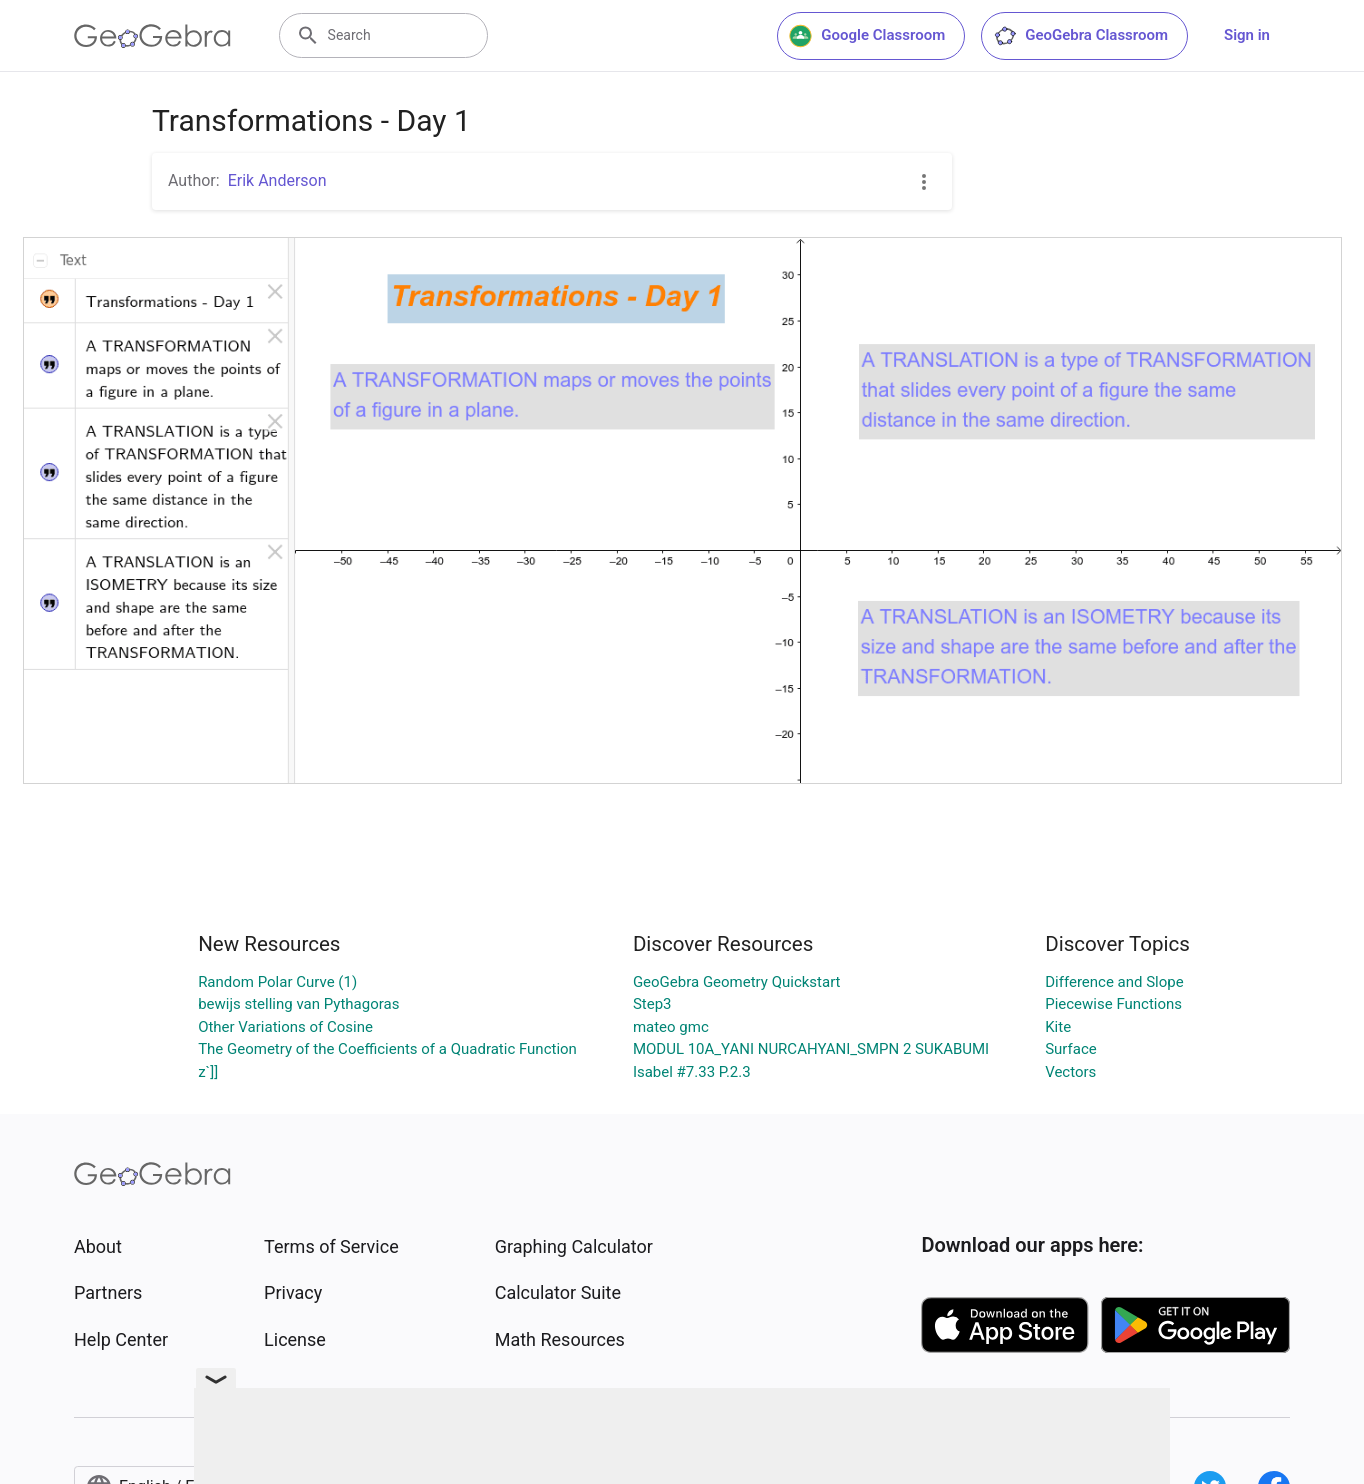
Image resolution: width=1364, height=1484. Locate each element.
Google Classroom (867, 36)
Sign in (1247, 35)
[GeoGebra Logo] (152, 36)
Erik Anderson (277, 180)
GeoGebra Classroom (1080, 36)
